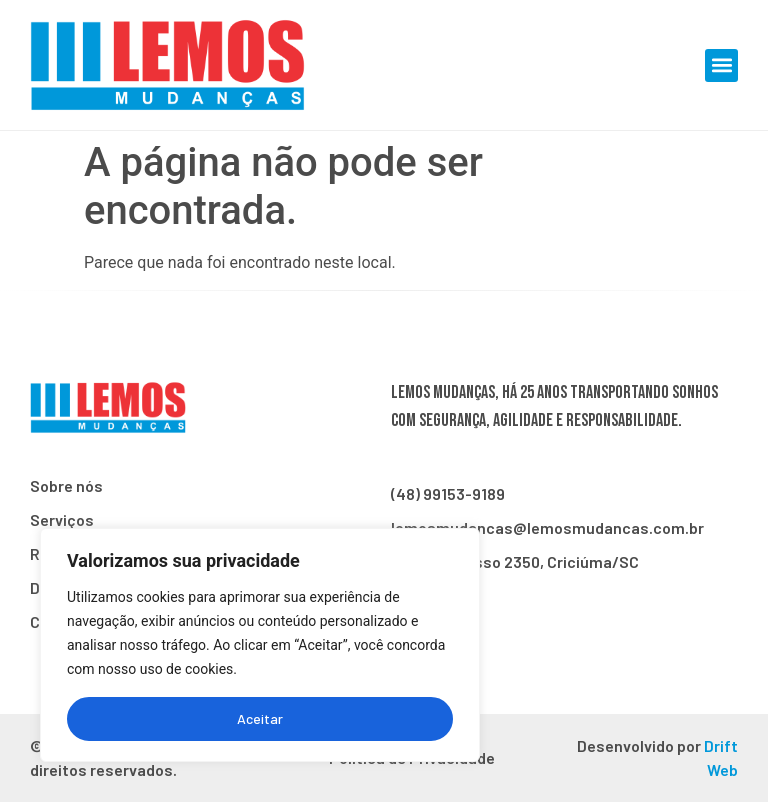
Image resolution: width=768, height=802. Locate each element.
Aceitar (260, 718)
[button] (721, 65)
